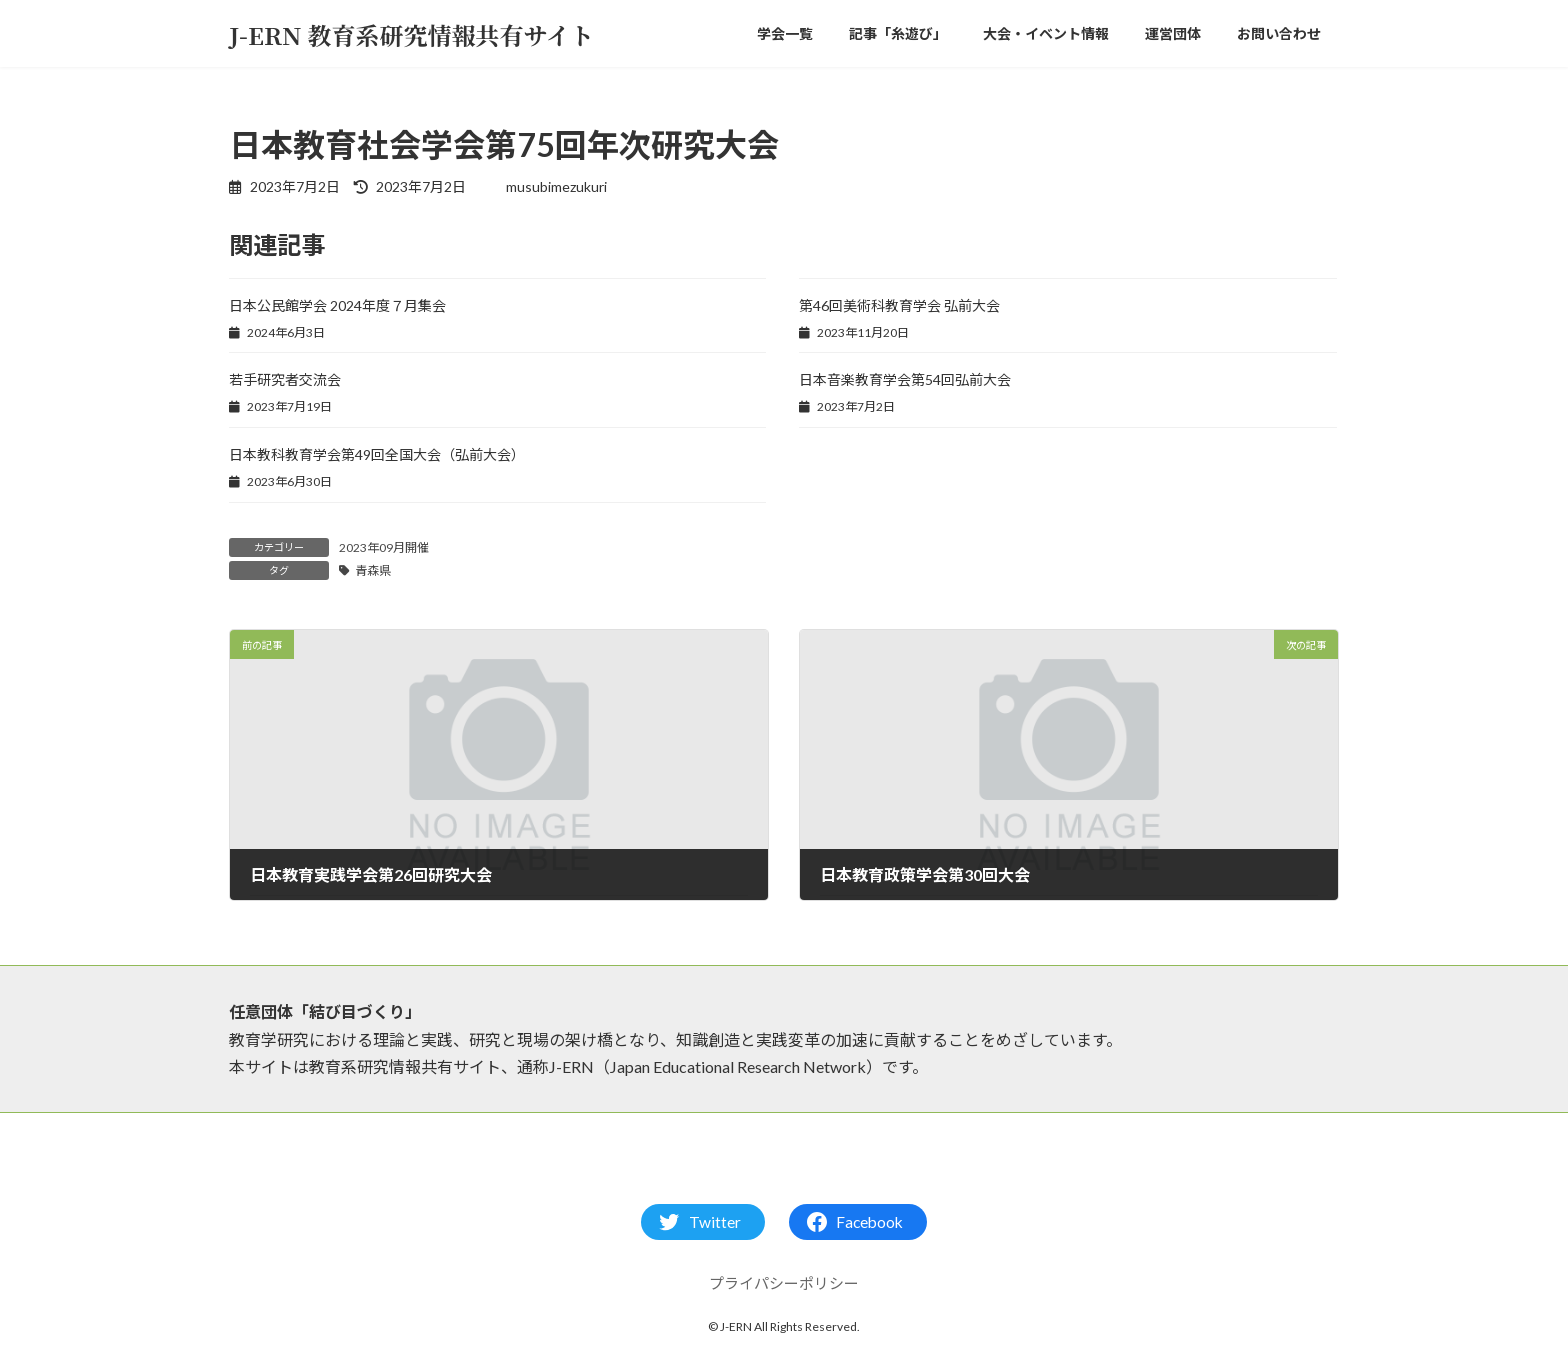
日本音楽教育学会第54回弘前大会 (905, 379)
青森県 (373, 570)
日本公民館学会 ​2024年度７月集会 (337, 305)
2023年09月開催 (384, 547)
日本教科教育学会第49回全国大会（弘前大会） (377, 454)
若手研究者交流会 (285, 379)
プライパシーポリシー (784, 1283)
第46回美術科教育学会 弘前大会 (899, 305)
